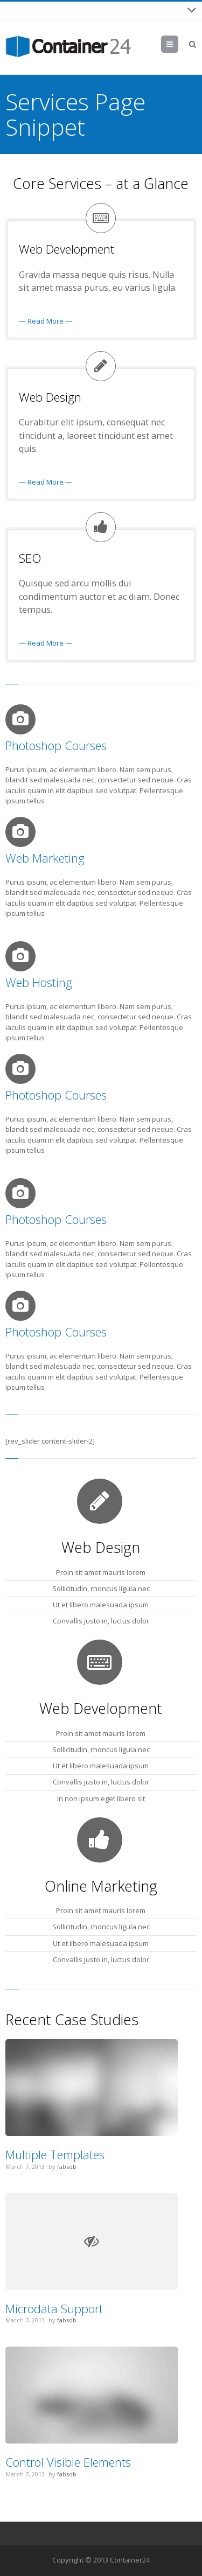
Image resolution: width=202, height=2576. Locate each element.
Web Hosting (38, 982)
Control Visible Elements (68, 2462)
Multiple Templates (55, 2154)
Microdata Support (54, 2308)
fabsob (66, 2166)
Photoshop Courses (56, 745)
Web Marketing (45, 858)
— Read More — (45, 321)
